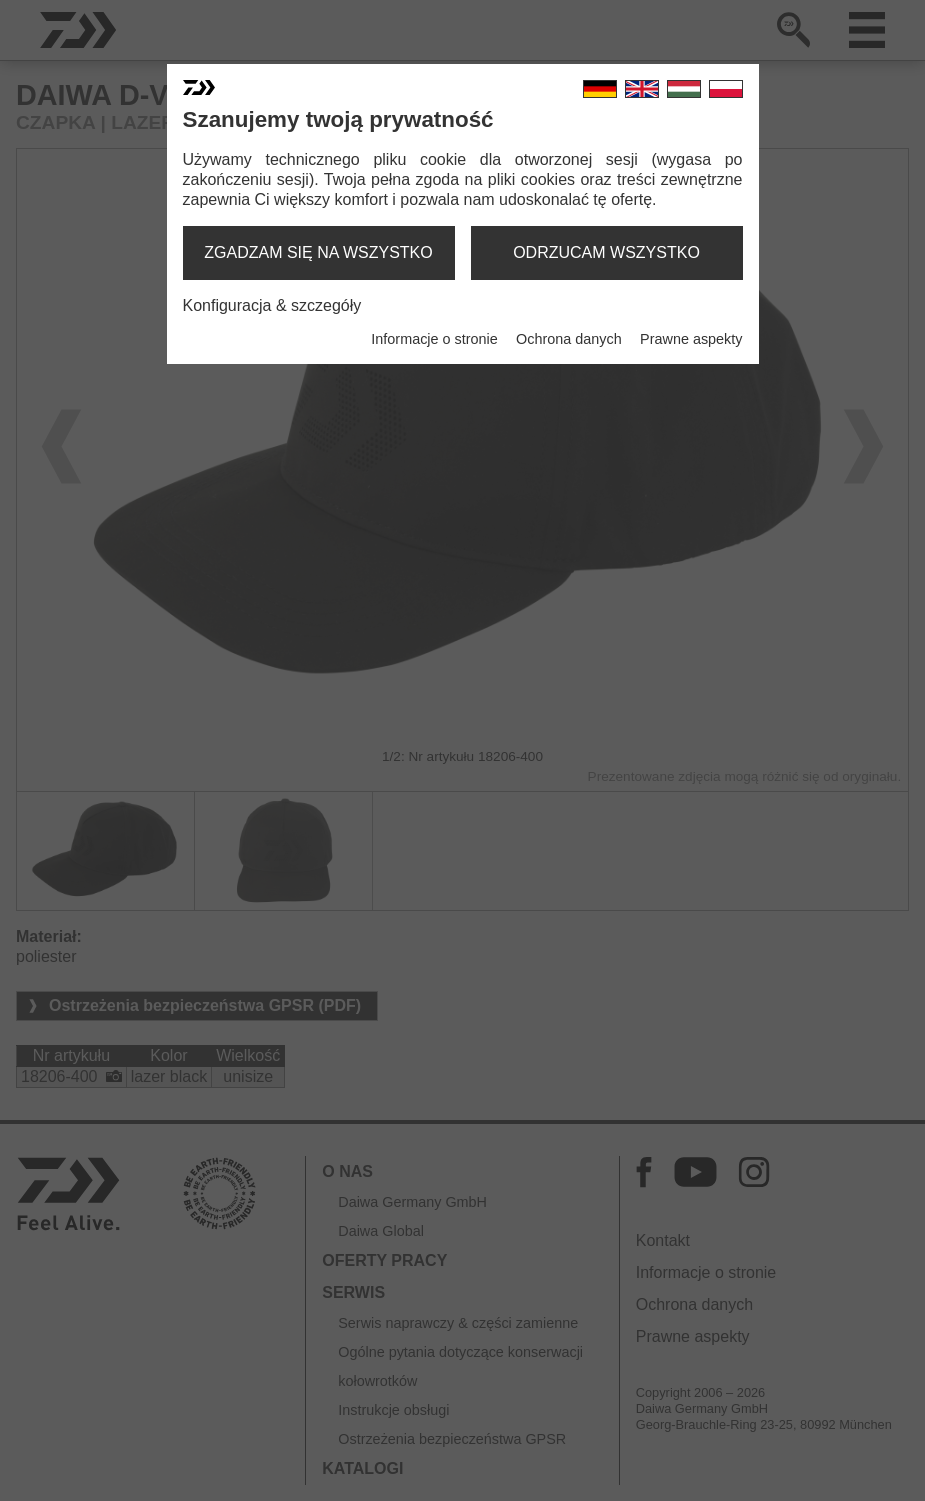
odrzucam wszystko (606, 252)
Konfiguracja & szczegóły (272, 305)
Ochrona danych (569, 339)
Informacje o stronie (434, 339)
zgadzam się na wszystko (318, 252)
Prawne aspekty (691, 339)
